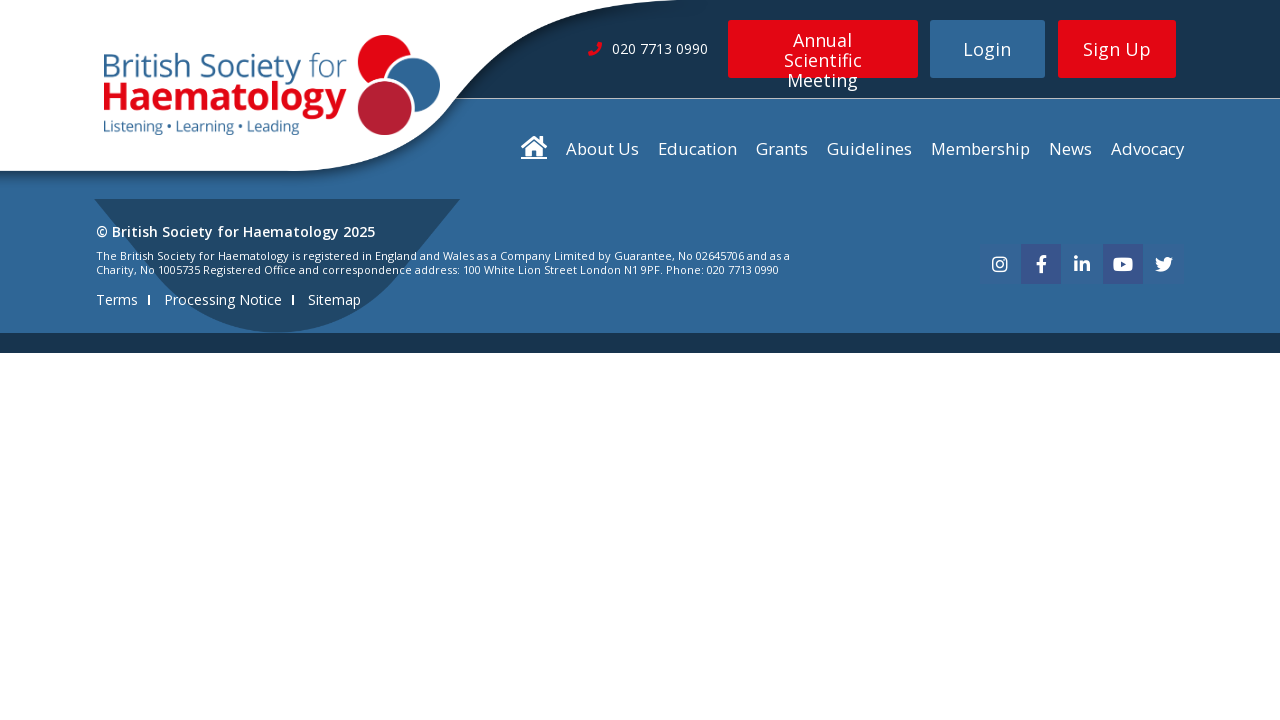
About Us (602, 148)
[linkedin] (1082, 264)
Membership (980, 148)
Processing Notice (223, 299)
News (1070, 148)
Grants (782, 148)
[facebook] (1041, 264)
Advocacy (1147, 148)
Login (987, 49)
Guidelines (869, 148)
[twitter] (1164, 264)
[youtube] (1123, 264)
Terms (117, 299)
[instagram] (1000, 264)
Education (697, 148)
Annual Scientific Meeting (823, 53)
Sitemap (334, 299)
